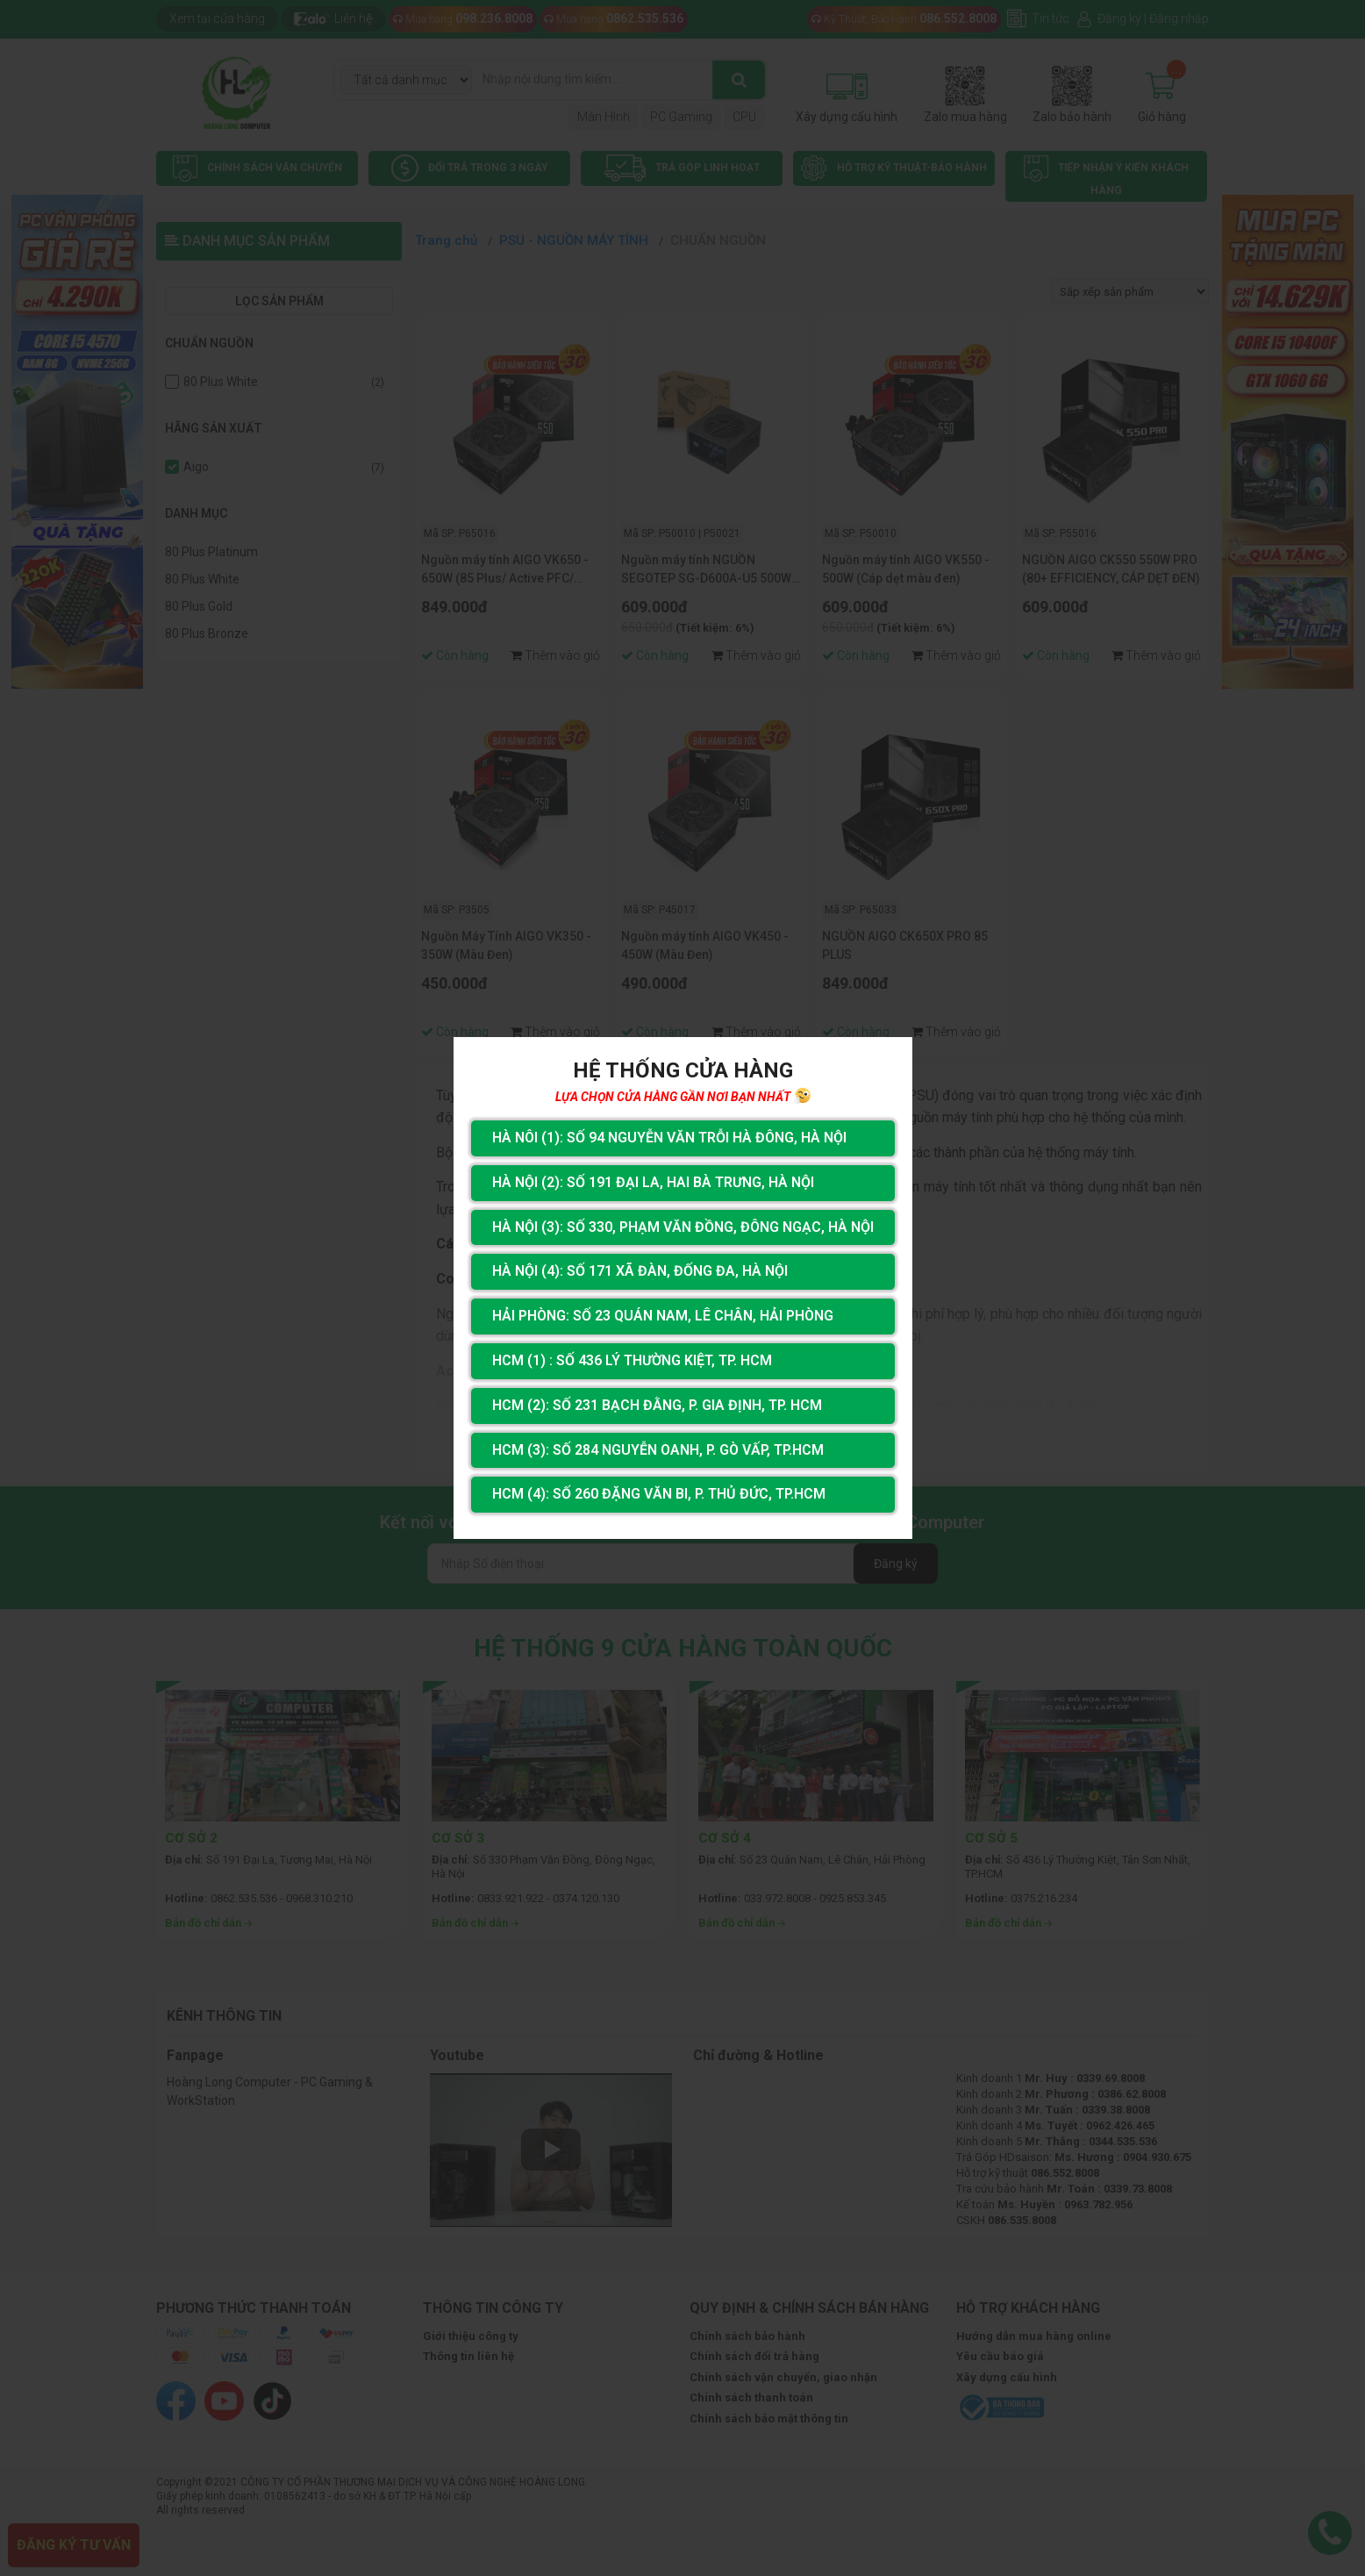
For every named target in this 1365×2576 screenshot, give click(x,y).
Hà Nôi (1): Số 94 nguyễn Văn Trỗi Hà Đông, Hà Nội (669, 1137)
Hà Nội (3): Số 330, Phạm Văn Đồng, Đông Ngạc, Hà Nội (683, 1227)
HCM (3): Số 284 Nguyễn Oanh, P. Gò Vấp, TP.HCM (658, 1450)
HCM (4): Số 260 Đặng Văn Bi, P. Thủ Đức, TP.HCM (658, 1493)
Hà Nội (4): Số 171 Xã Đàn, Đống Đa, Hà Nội (640, 1271)
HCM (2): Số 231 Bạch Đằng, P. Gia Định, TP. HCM (657, 1405)
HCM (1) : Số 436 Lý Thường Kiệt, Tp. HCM (632, 1360)
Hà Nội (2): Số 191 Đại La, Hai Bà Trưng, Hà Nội (653, 1182)
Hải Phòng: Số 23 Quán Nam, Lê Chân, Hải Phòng (662, 1315)
